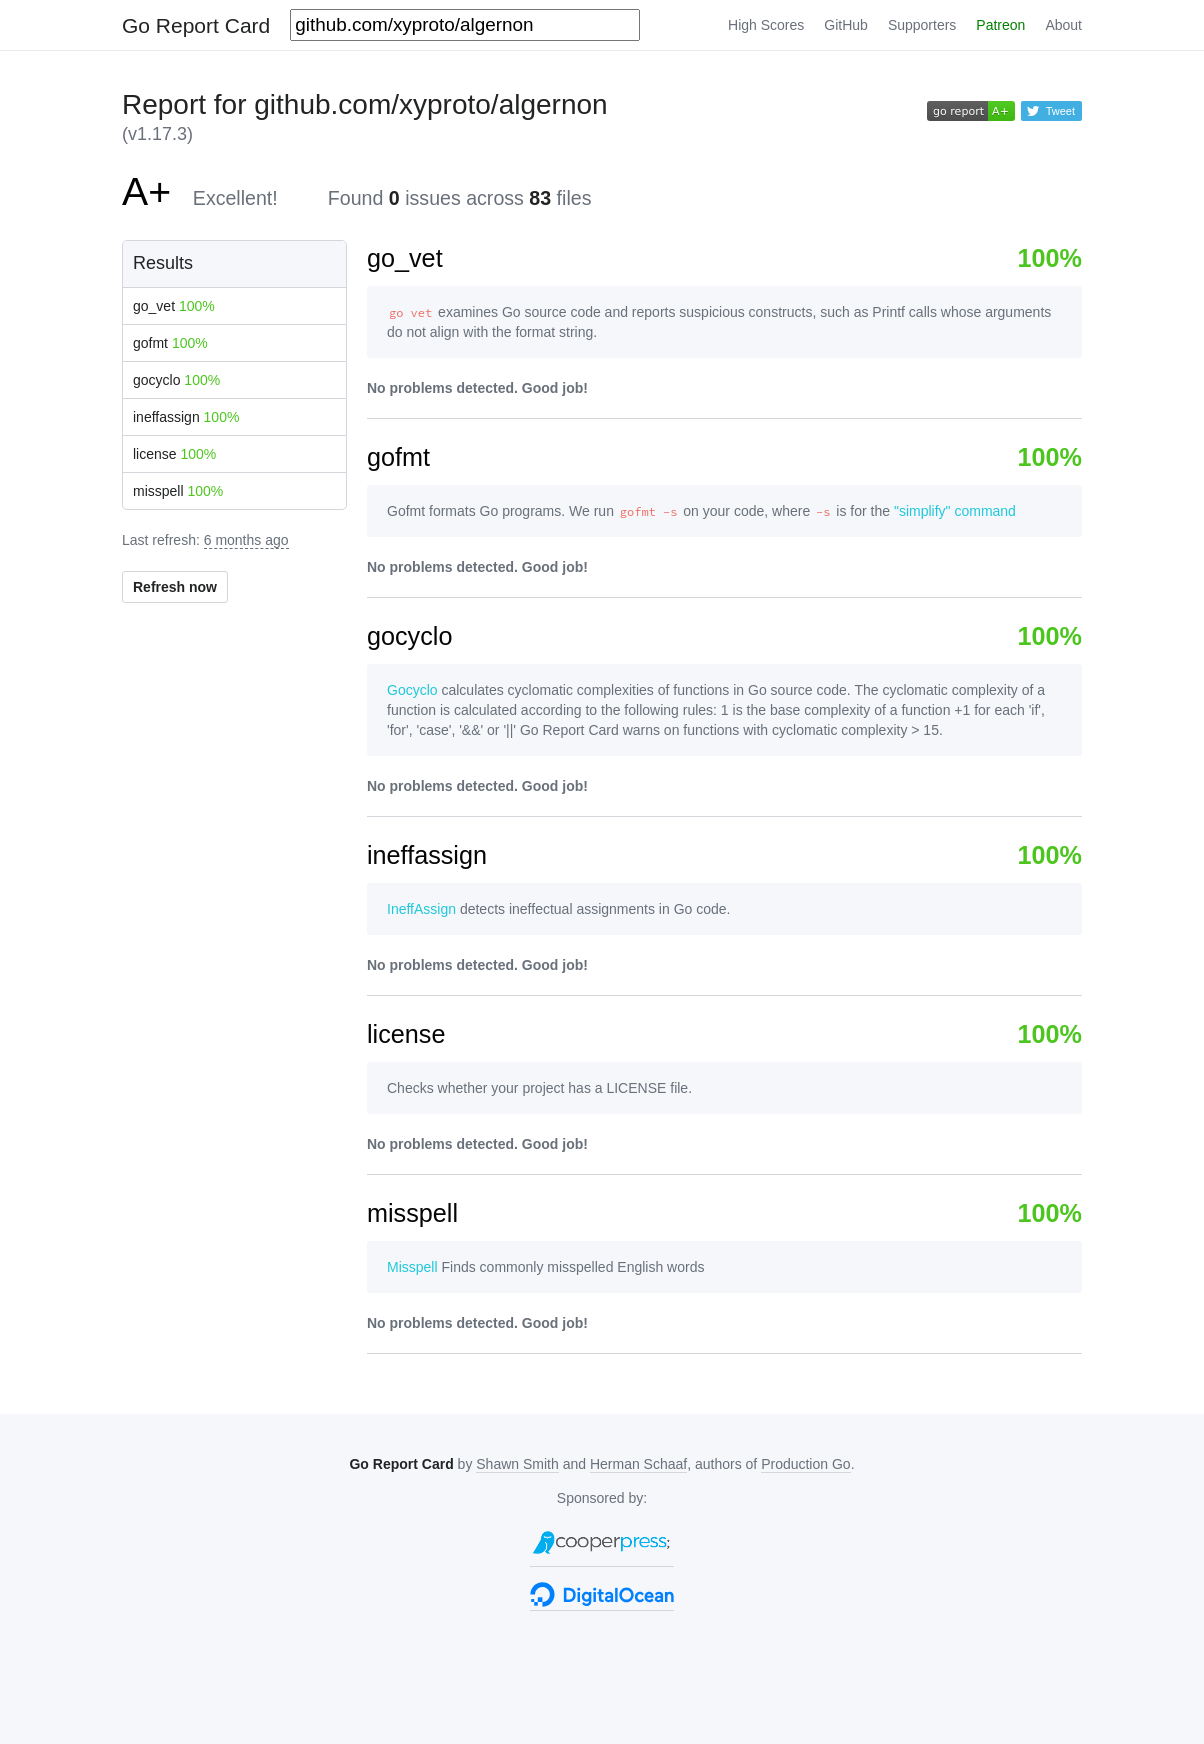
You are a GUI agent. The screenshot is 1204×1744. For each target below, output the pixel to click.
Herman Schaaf (638, 1464)
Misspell (412, 1267)
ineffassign (186, 417)
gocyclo (176, 380)
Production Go (806, 1464)
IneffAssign (421, 909)
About (1063, 25)
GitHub (846, 25)
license (174, 454)
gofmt (170, 343)
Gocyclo (412, 690)
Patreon (1000, 25)
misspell (178, 491)
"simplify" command (955, 511)
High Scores (766, 25)
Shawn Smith (517, 1464)
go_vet (174, 306)
